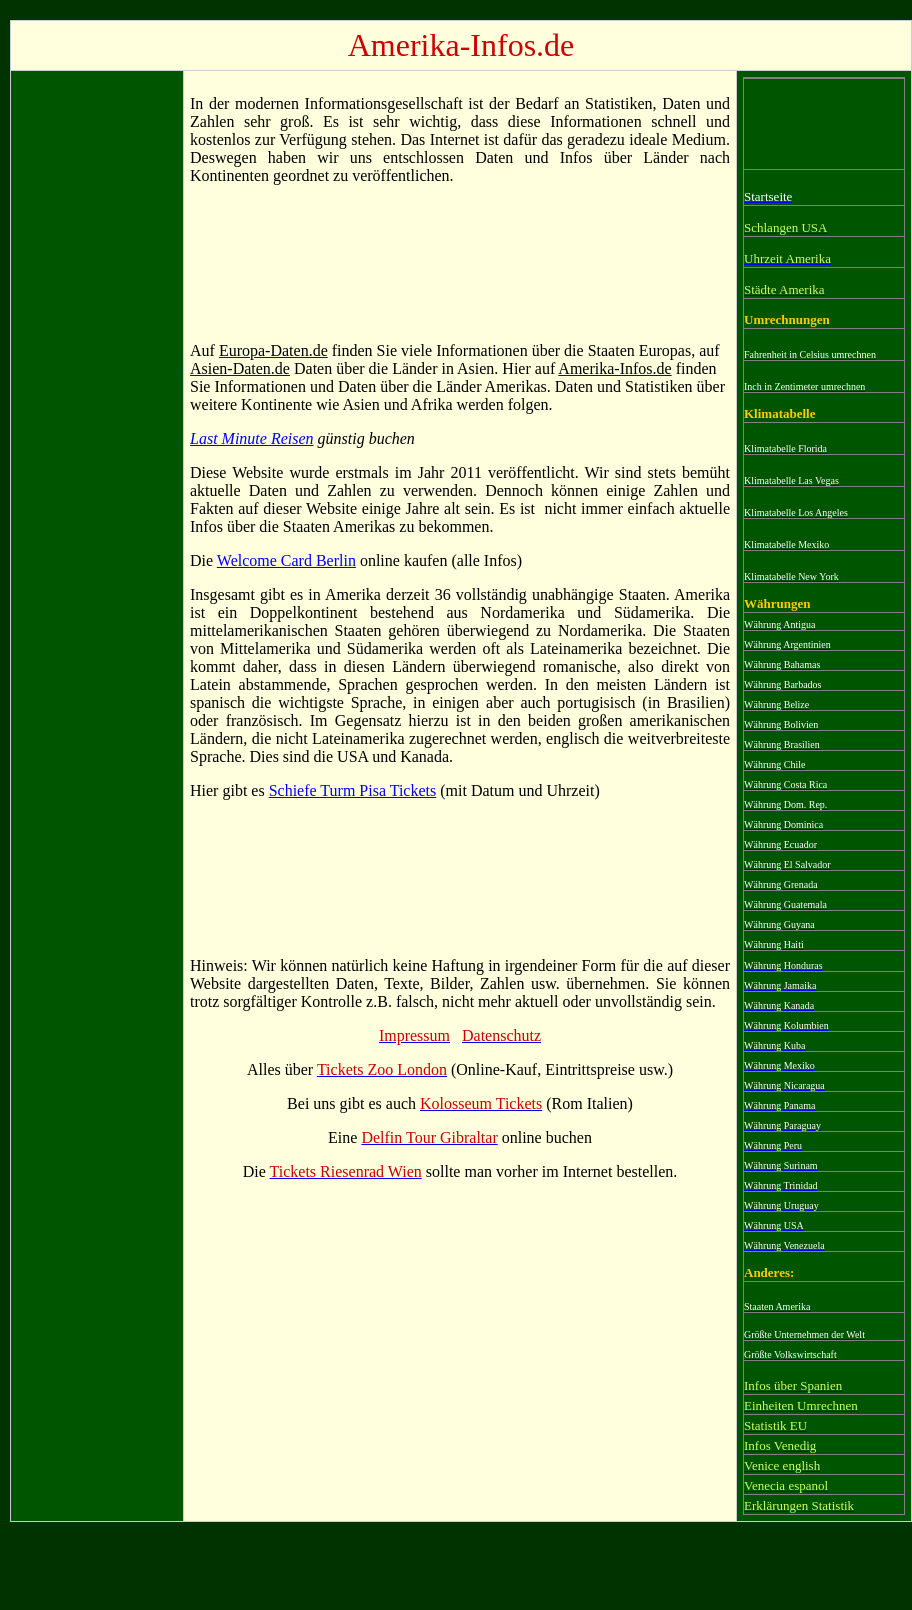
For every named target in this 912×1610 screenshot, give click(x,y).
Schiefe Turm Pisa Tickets (353, 790)
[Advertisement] (97, 377)
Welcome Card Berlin (286, 560)
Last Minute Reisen (252, 438)
